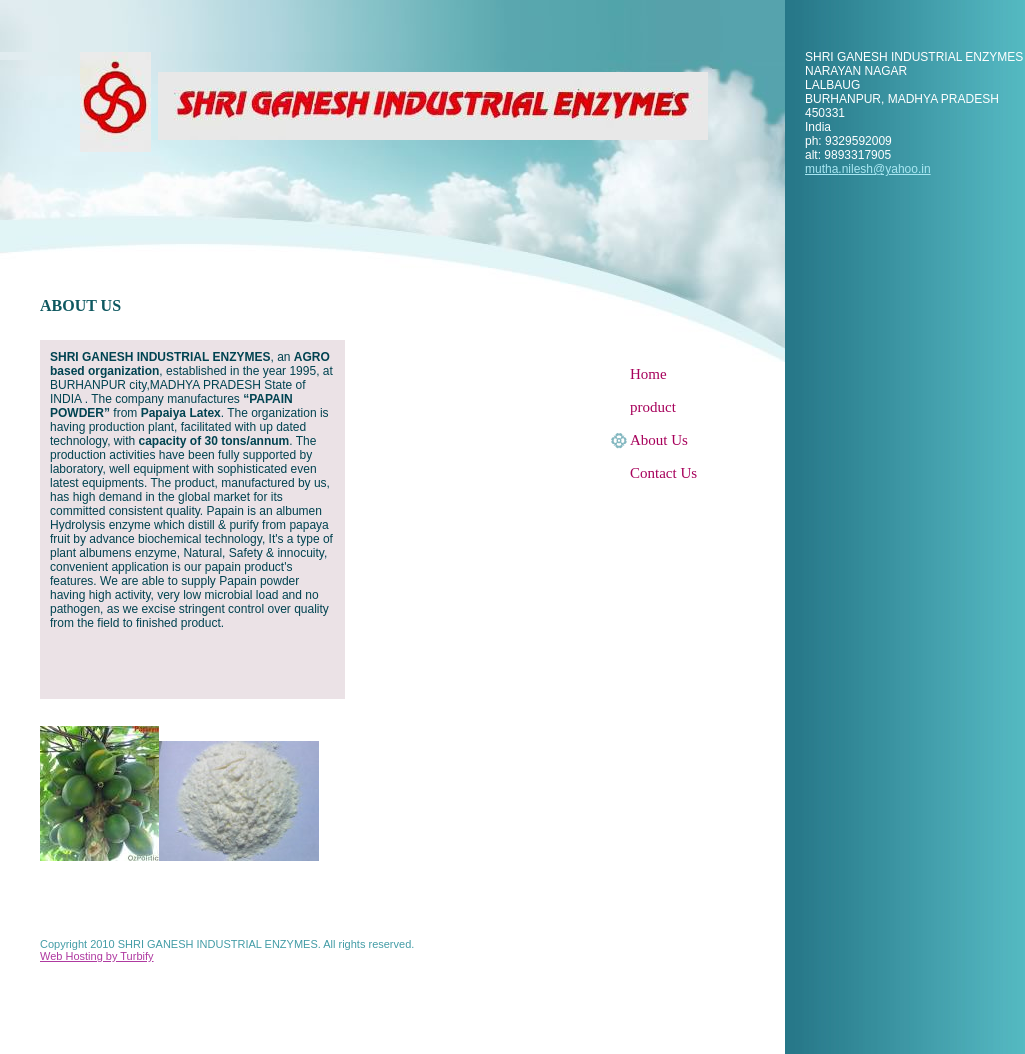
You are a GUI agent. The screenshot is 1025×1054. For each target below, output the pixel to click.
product (653, 407)
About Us (659, 440)
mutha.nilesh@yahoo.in (868, 169)
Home (648, 374)
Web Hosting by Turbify (97, 956)
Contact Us (663, 473)
